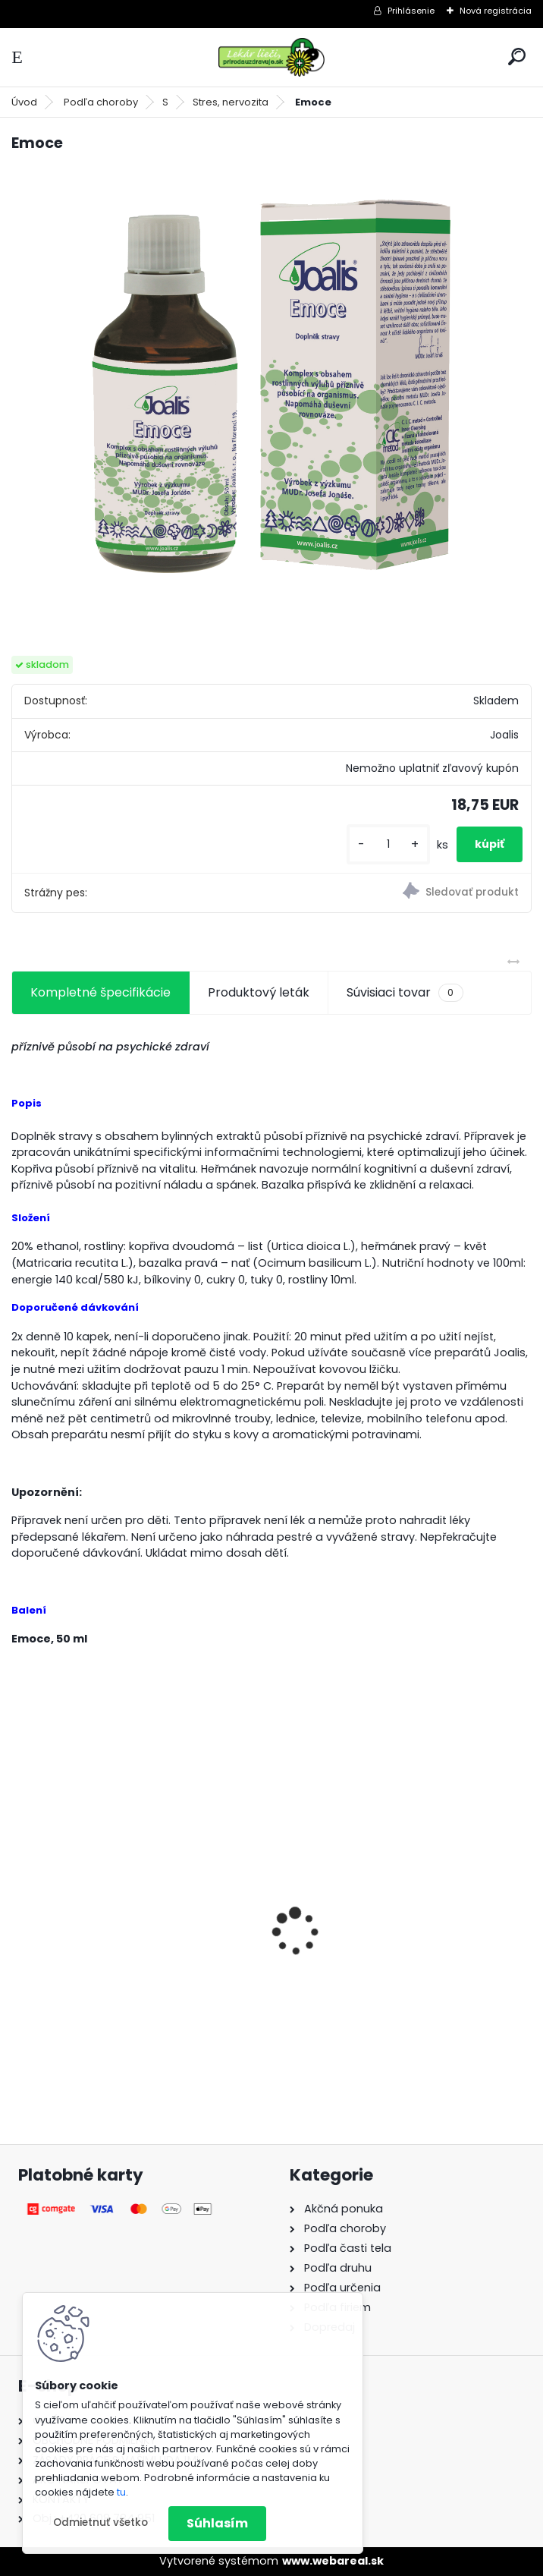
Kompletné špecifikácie (100, 992)
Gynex (40, 1945)
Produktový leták (258, 992)
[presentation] (20, 1905)
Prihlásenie (411, 11)
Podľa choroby (101, 102)
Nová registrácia (496, 11)
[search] (517, 56)
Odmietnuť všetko (100, 2522)
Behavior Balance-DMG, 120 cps (381, 1940)
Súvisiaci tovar (405, 993)
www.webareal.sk (333, 2560)
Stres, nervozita (230, 102)
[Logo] (271, 57)
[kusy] (388, 844)
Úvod (24, 102)
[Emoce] (271, 393)
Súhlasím (217, 2523)
